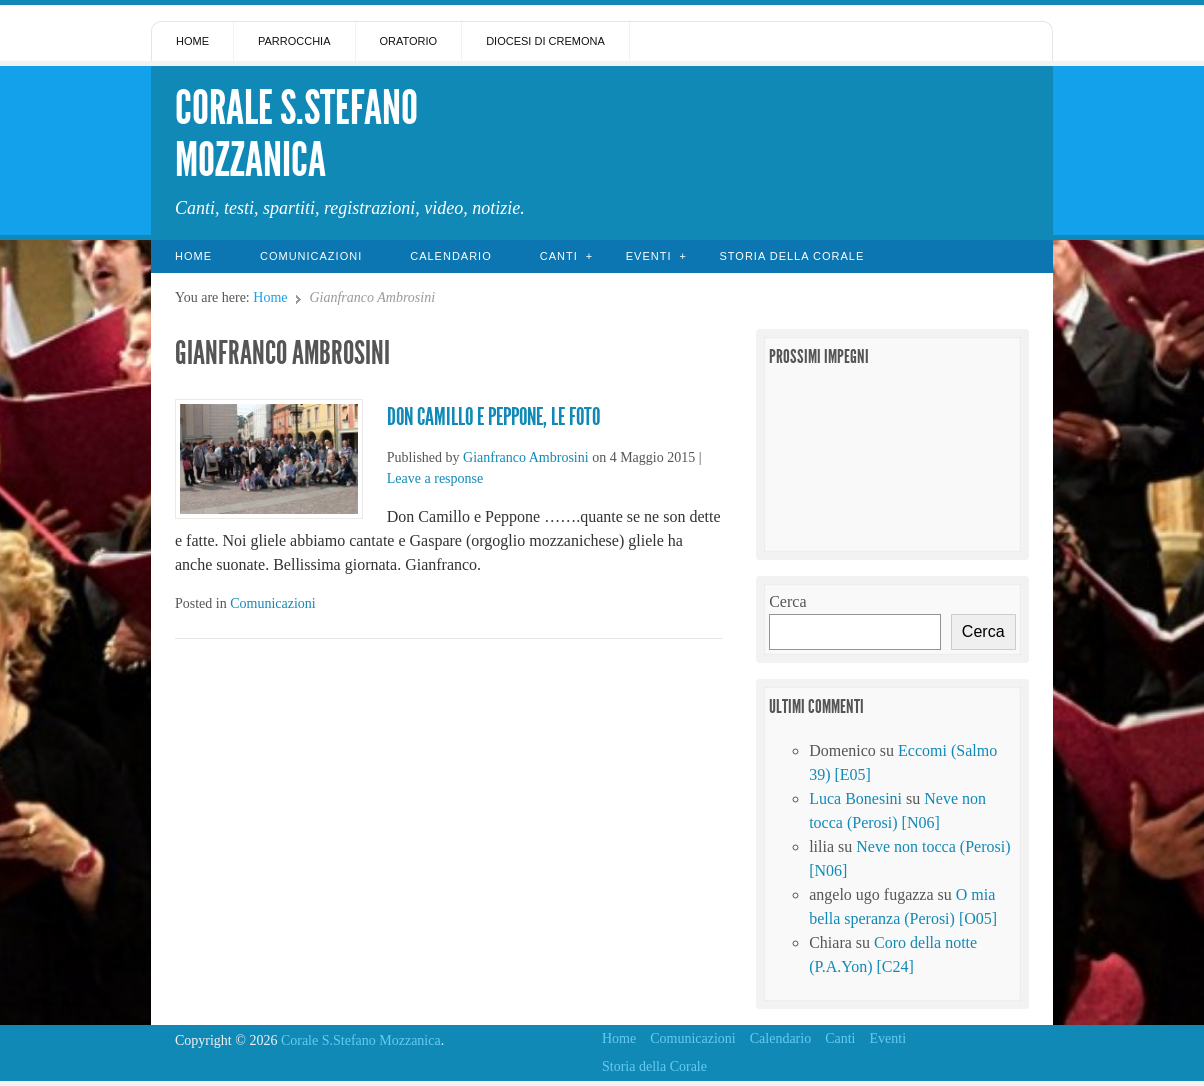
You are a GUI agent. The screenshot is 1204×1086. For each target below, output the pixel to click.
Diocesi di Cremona (545, 41)
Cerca (787, 601)
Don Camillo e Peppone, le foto (493, 417)
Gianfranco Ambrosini (526, 457)
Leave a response (435, 478)
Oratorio (409, 41)
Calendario (451, 256)
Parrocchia (294, 41)
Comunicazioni (311, 256)
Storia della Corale (791, 256)
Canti (559, 256)
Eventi (649, 256)
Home (192, 41)
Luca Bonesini (855, 798)
